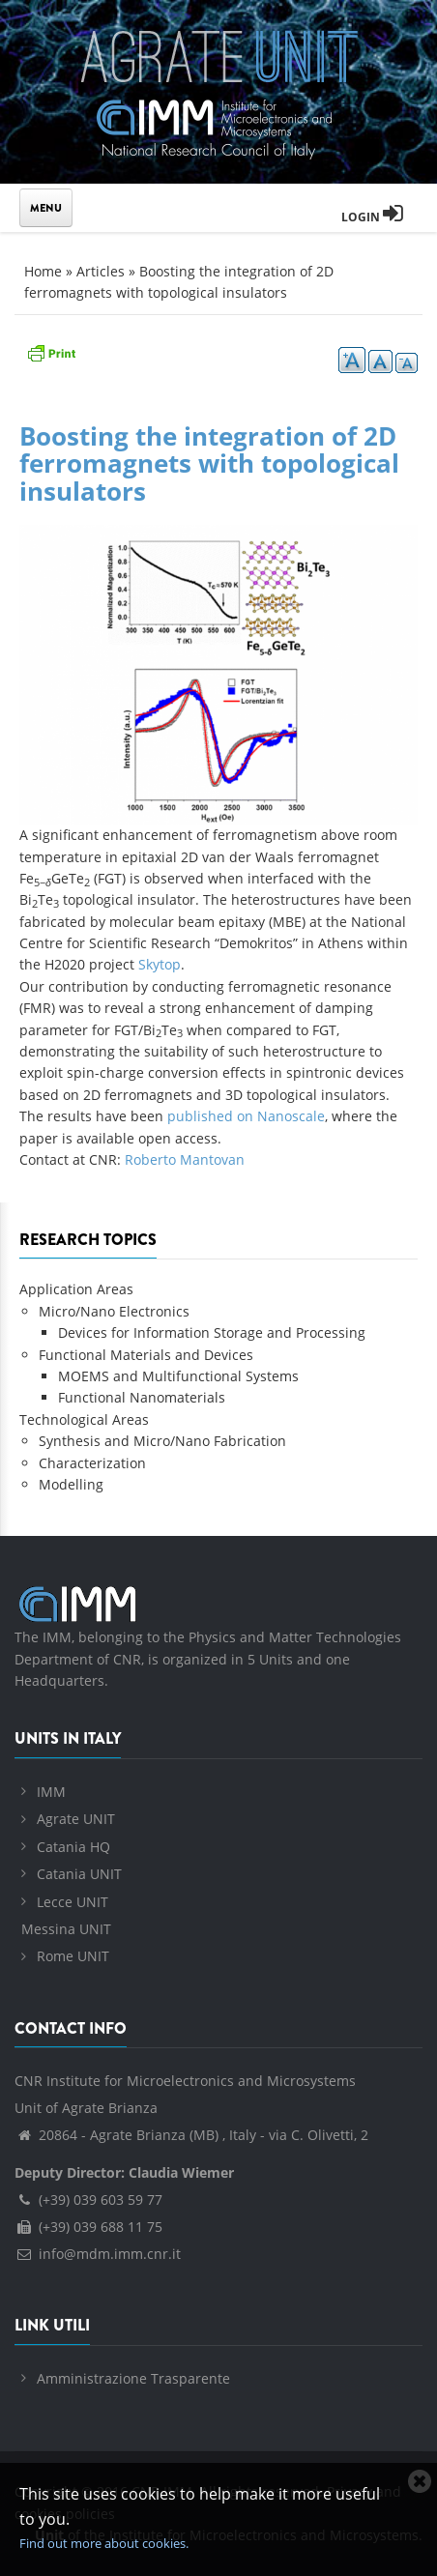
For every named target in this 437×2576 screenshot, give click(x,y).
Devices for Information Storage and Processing (211, 1332)
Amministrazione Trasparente (133, 2378)
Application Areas (76, 1289)
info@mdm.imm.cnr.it (98, 2253)
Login (372, 217)
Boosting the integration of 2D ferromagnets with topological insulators (209, 463)
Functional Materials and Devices (146, 1355)
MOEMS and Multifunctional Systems (178, 1376)
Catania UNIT (79, 1874)
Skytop (159, 964)
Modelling (71, 1484)
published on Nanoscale (246, 1116)
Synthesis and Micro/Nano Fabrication (162, 1441)
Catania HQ (73, 1847)
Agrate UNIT (76, 1818)
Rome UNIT (73, 1956)
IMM (51, 1791)
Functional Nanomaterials (141, 1397)
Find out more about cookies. (104, 2543)
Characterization (92, 1463)
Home (43, 271)
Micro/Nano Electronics (114, 1311)
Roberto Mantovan (185, 1159)
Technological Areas (84, 1419)
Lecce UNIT (72, 1902)
